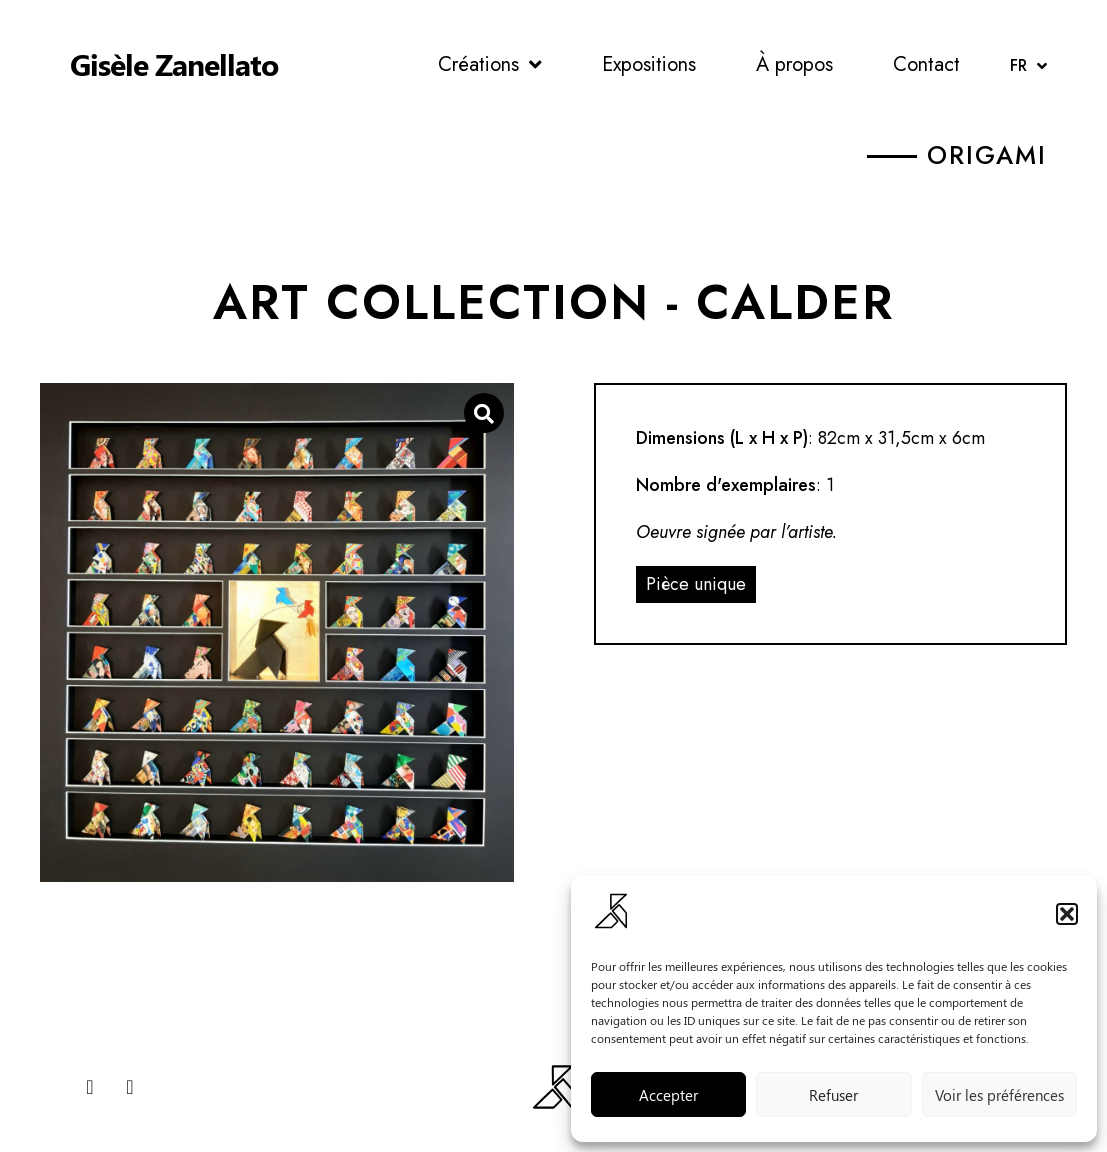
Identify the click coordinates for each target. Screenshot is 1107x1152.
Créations (490, 65)
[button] (1067, 914)
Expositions (649, 64)
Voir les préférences (999, 1095)
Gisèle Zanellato (174, 64)
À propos (794, 64)
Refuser (833, 1095)
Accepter (668, 1095)
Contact (926, 64)
